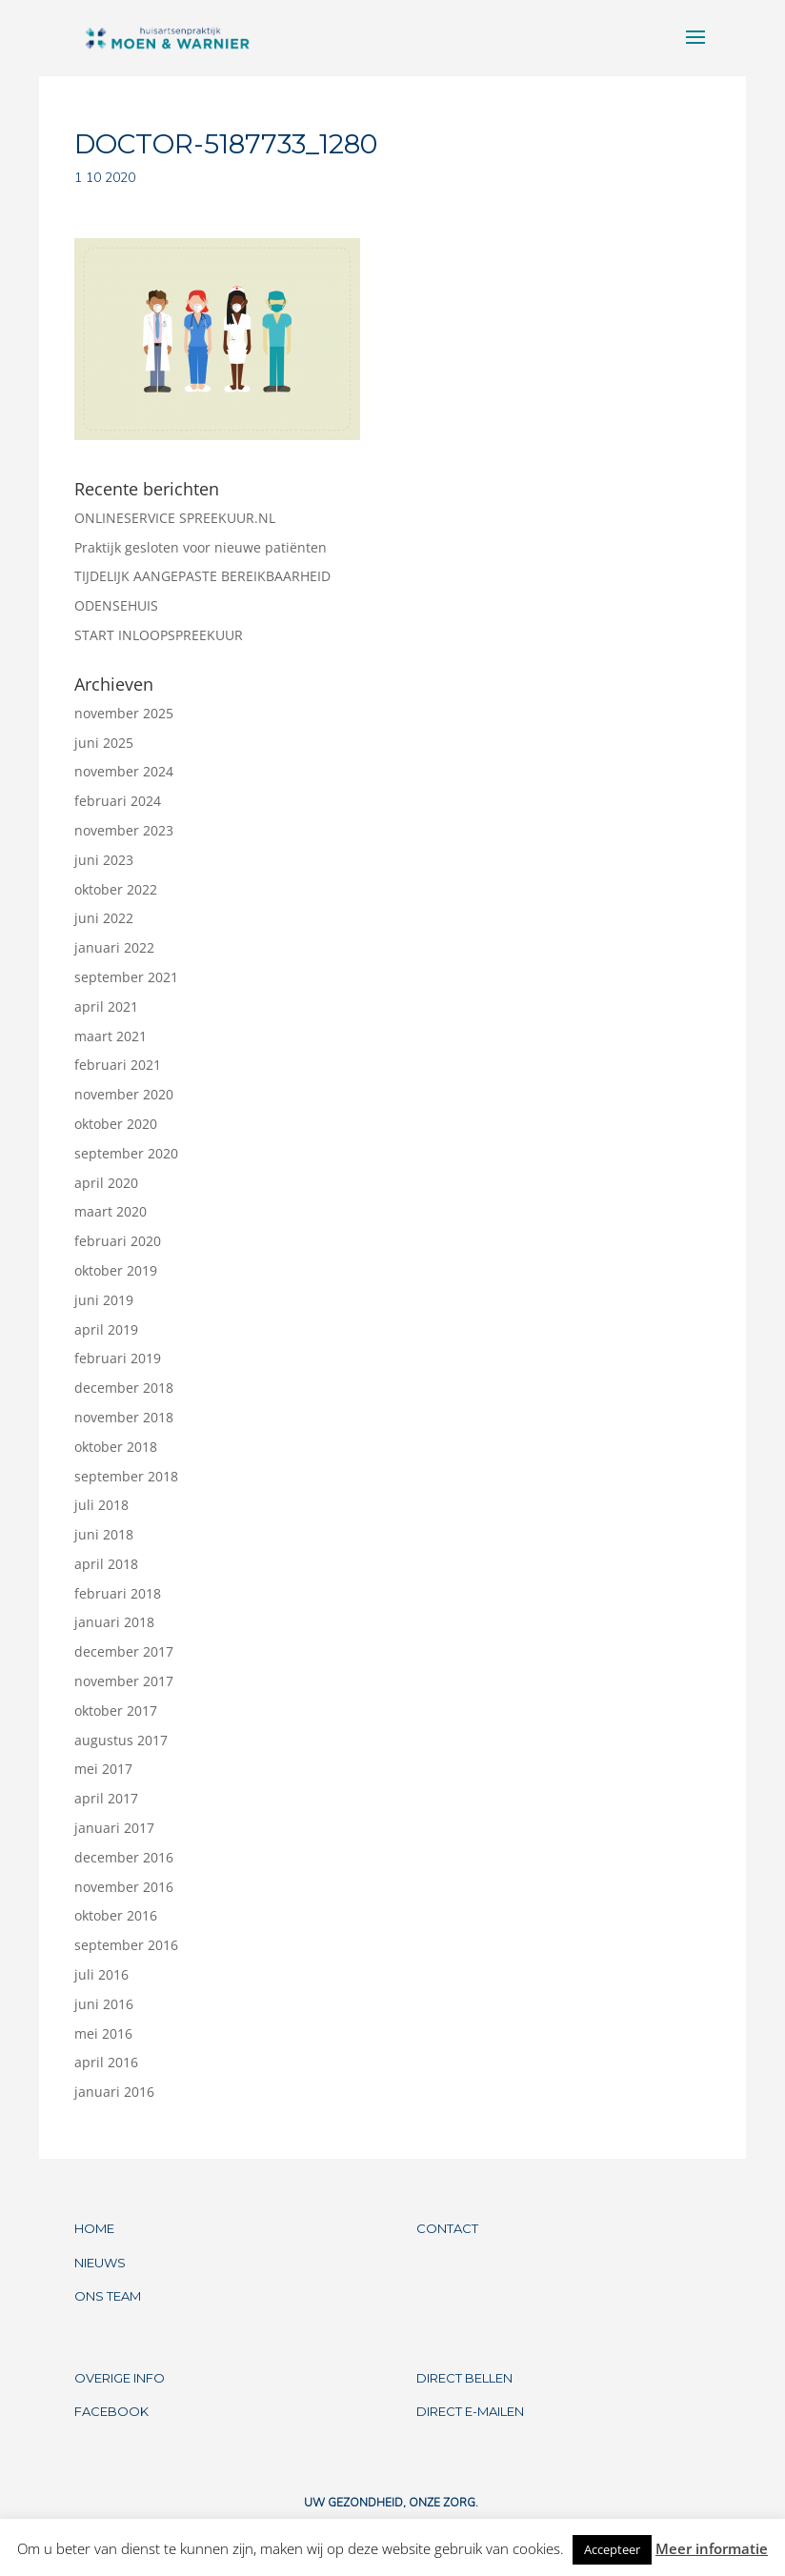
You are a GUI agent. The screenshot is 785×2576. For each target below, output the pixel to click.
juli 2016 (101, 1974)
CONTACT (447, 2228)
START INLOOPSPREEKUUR (158, 635)
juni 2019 (103, 1300)
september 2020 (126, 1153)
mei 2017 (103, 1769)
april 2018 (106, 1564)
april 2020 (106, 1183)
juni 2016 (103, 2004)
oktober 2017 (115, 1710)
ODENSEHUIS (116, 605)
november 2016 (123, 1887)
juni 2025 (103, 743)
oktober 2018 (115, 1447)
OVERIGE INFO (119, 2377)
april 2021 (106, 1006)
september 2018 (126, 1476)
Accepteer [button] (612, 2549)
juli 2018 (101, 1505)
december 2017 (123, 1651)
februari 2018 (117, 1593)
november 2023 (123, 830)
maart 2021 (110, 1036)
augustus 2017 (121, 1740)
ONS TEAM (107, 2296)
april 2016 (106, 2062)
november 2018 (123, 1417)
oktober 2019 (115, 1270)
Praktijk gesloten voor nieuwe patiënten (200, 547)
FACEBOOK (111, 2411)
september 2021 (126, 977)
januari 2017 (114, 1828)
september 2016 (126, 1945)
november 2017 (123, 1681)
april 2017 (106, 1798)
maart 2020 (110, 1211)
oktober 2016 (115, 1915)
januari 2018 (114, 1622)
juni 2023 (103, 860)
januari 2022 (114, 947)
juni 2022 (103, 918)
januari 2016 (114, 2092)
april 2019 (106, 1329)
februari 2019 (117, 1358)
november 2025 (123, 713)
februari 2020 (117, 1241)
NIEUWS (100, 2262)
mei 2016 (103, 2033)
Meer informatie (711, 2548)
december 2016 (123, 1857)
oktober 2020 (115, 1124)
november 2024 (123, 771)
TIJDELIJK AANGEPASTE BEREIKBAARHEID (202, 576)
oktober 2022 (115, 889)
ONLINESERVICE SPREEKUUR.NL (174, 518)
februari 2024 (117, 801)
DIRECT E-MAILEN (470, 2411)
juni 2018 (103, 1534)
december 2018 (123, 1388)
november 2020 (123, 1094)
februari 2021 (117, 1065)
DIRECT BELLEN (464, 2377)
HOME (94, 2228)
